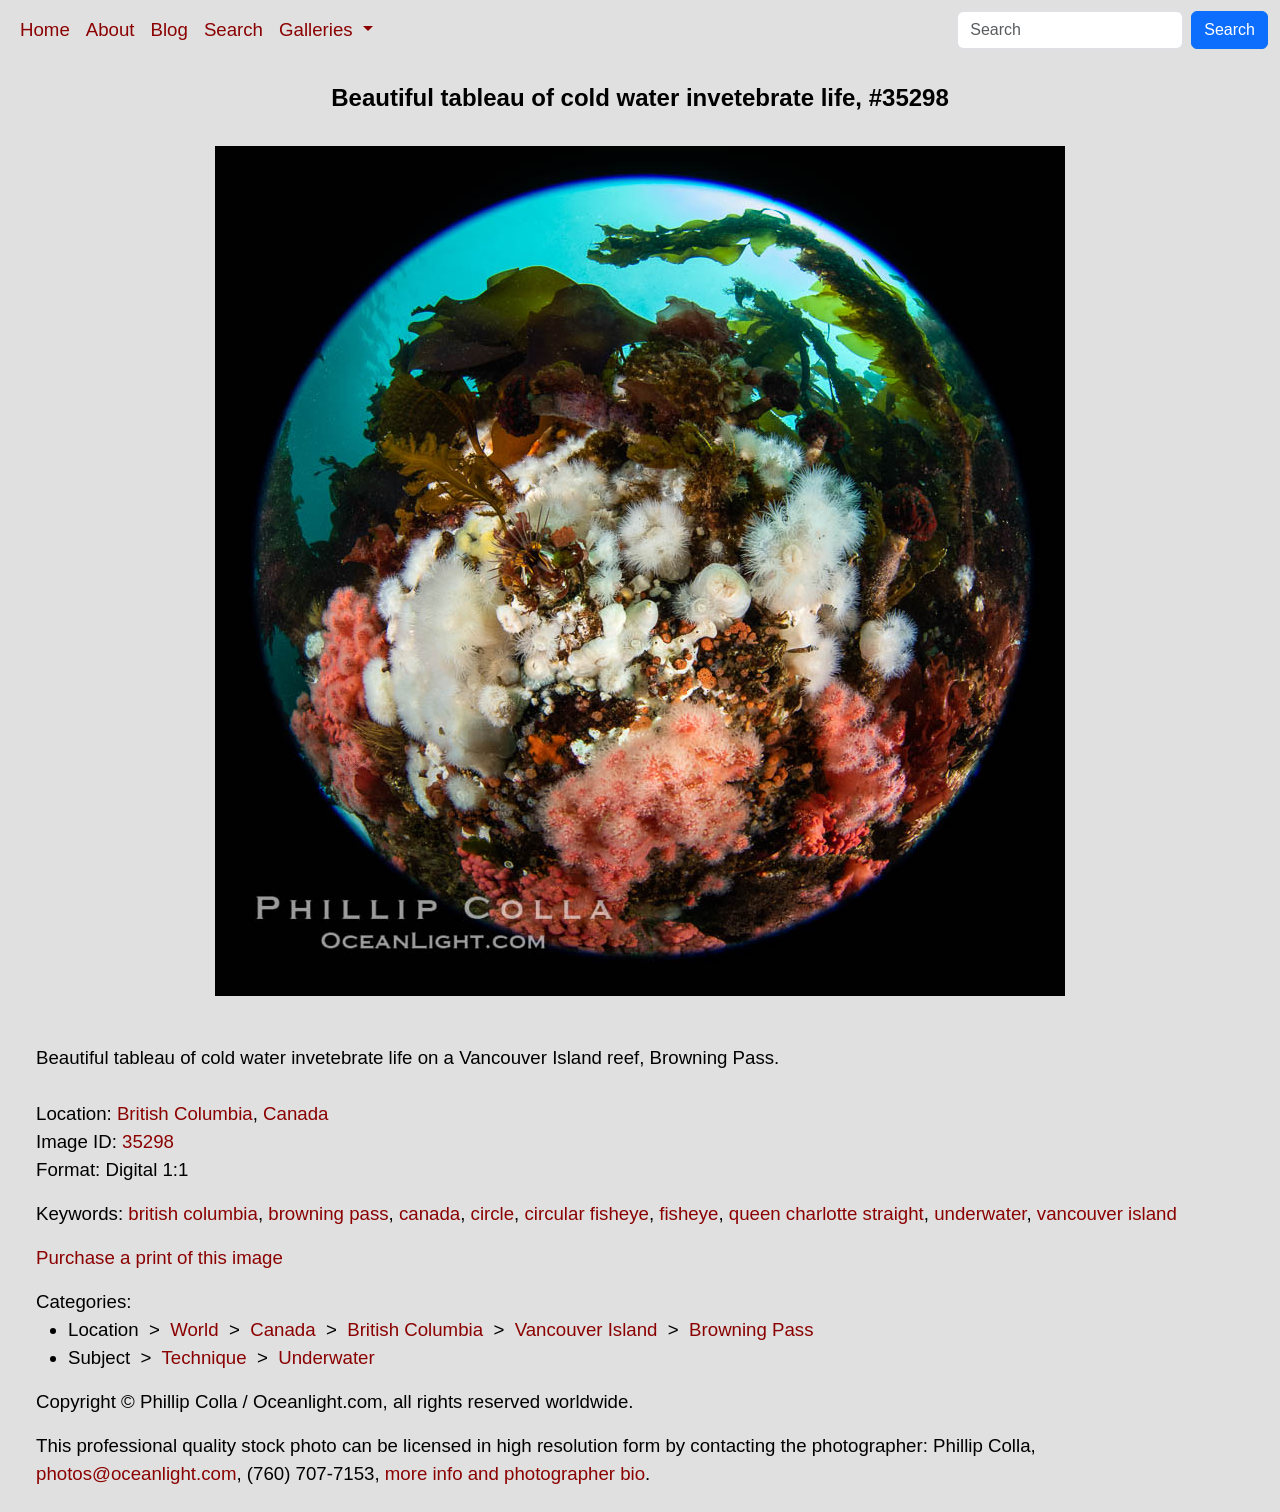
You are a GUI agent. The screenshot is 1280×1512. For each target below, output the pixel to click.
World (194, 1329)
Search (233, 29)
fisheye (688, 1213)
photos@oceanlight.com (136, 1473)
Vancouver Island (586, 1329)
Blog (169, 29)
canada (429, 1213)
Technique (204, 1357)
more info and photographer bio (515, 1473)
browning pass (328, 1213)
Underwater (326, 1357)
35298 (148, 1141)
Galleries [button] (318, 29)
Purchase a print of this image (159, 1257)
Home (45, 29)
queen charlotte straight (826, 1213)
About (110, 29)
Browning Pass (751, 1329)
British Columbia (185, 1113)
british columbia (193, 1213)
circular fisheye (586, 1213)
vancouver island (1107, 1213)
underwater (980, 1213)
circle (493, 1213)
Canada (295, 1113)
